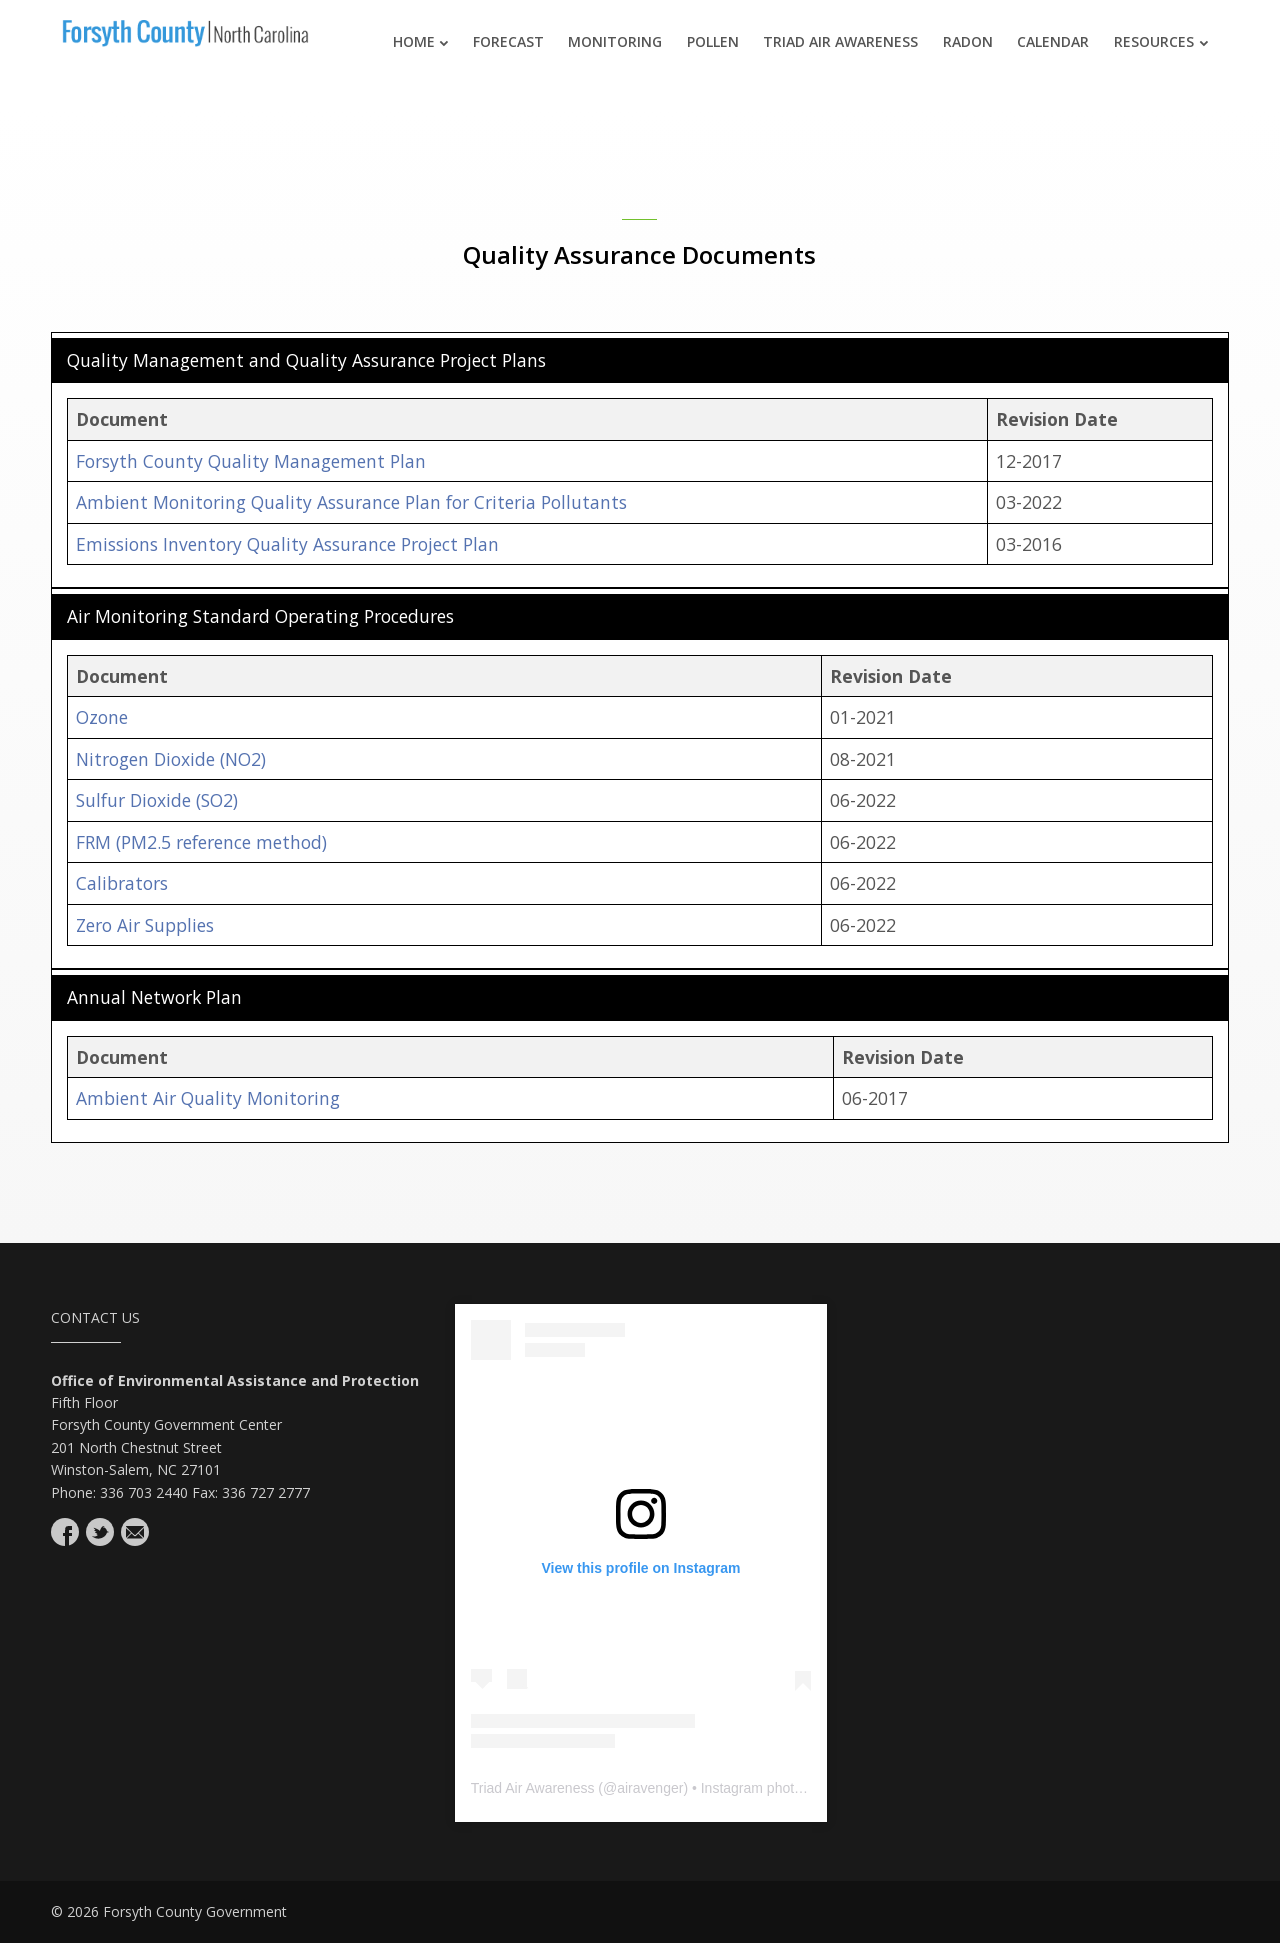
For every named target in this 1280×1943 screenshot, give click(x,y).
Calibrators (122, 883)
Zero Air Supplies (145, 925)
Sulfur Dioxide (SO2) (157, 800)
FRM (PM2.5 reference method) (201, 842)
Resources (1161, 41)
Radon (968, 41)
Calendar (1053, 41)
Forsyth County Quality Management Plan (251, 461)
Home (421, 41)
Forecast (508, 41)
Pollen (713, 41)
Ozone (102, 717)
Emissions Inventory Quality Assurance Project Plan (287, 544)
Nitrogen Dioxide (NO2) (171, 759)
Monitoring (615, 41)
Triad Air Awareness (840, 41)
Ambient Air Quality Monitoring (208, 1098)
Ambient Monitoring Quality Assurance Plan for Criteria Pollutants (351, 502)
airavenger (650, 1788)
